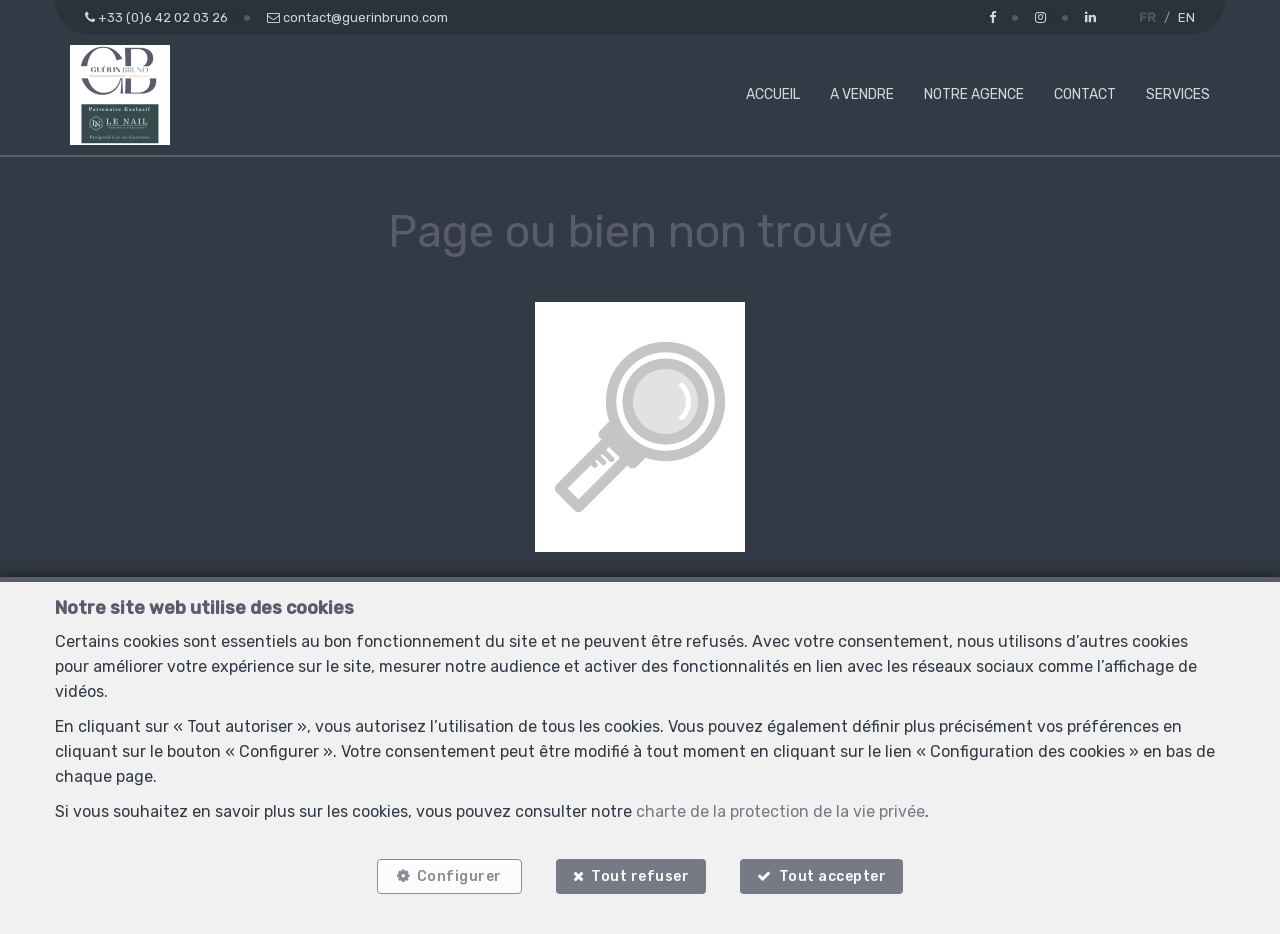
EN (1186, 17)
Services (1178, 94)
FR (1147, 17)
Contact (1085, 94)
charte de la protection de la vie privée (780, 811)
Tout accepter (833, 876)
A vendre (862, 94)
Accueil (773, 94)
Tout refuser (640, 876)
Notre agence (974, 94)
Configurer (459, 876)
